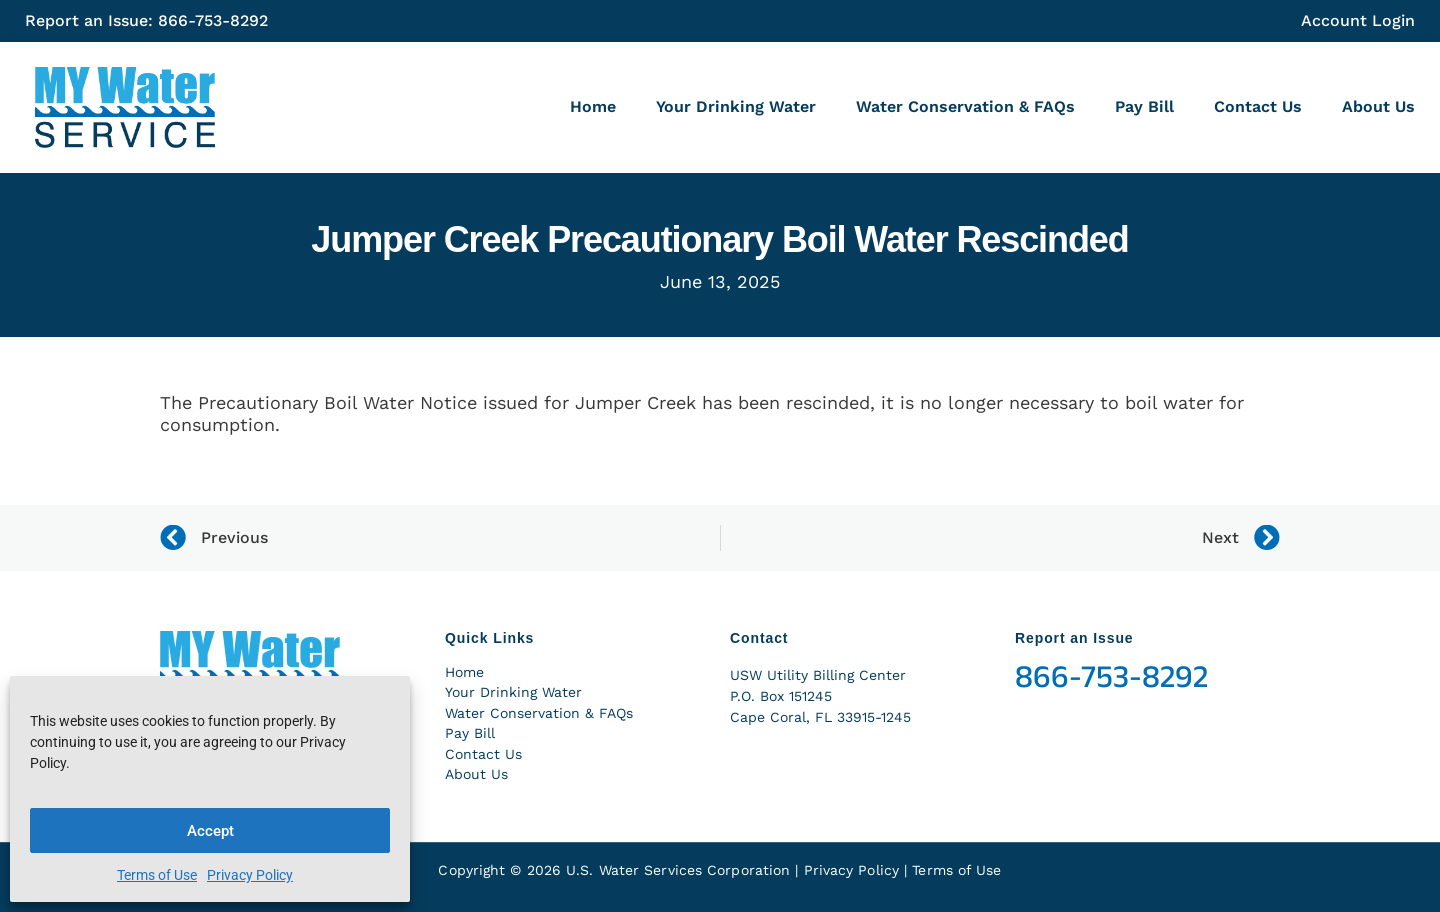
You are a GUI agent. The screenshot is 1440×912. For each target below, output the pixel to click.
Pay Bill (1144, 106)
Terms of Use (157, 875)
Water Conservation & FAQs (965, 106)
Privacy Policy (250, 875)
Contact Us (1258, 106)
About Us (1378, 106)
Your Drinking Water (736, 106)
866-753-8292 (1111, 677)
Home (593, 106)
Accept (210, 831)
